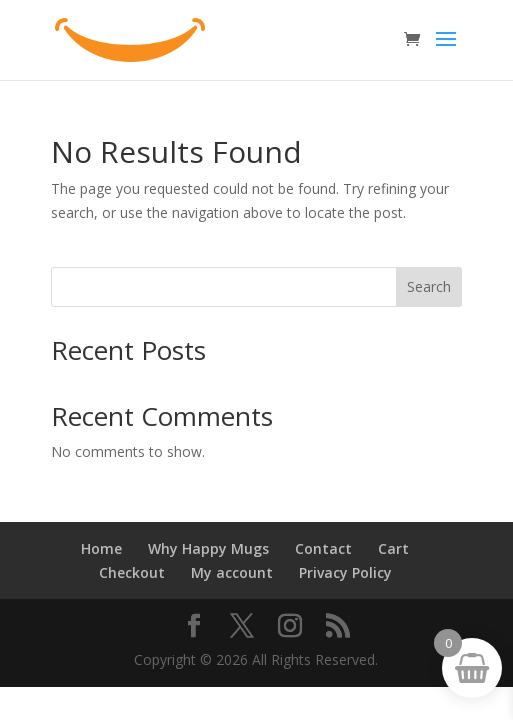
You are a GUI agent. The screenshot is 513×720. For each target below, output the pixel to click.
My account (232, 572)
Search (429, 286)
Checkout (132, 572)
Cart (393, 548)
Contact (323, 548)
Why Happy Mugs (208, 548)
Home (101, 548)
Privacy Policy (345, 572)
